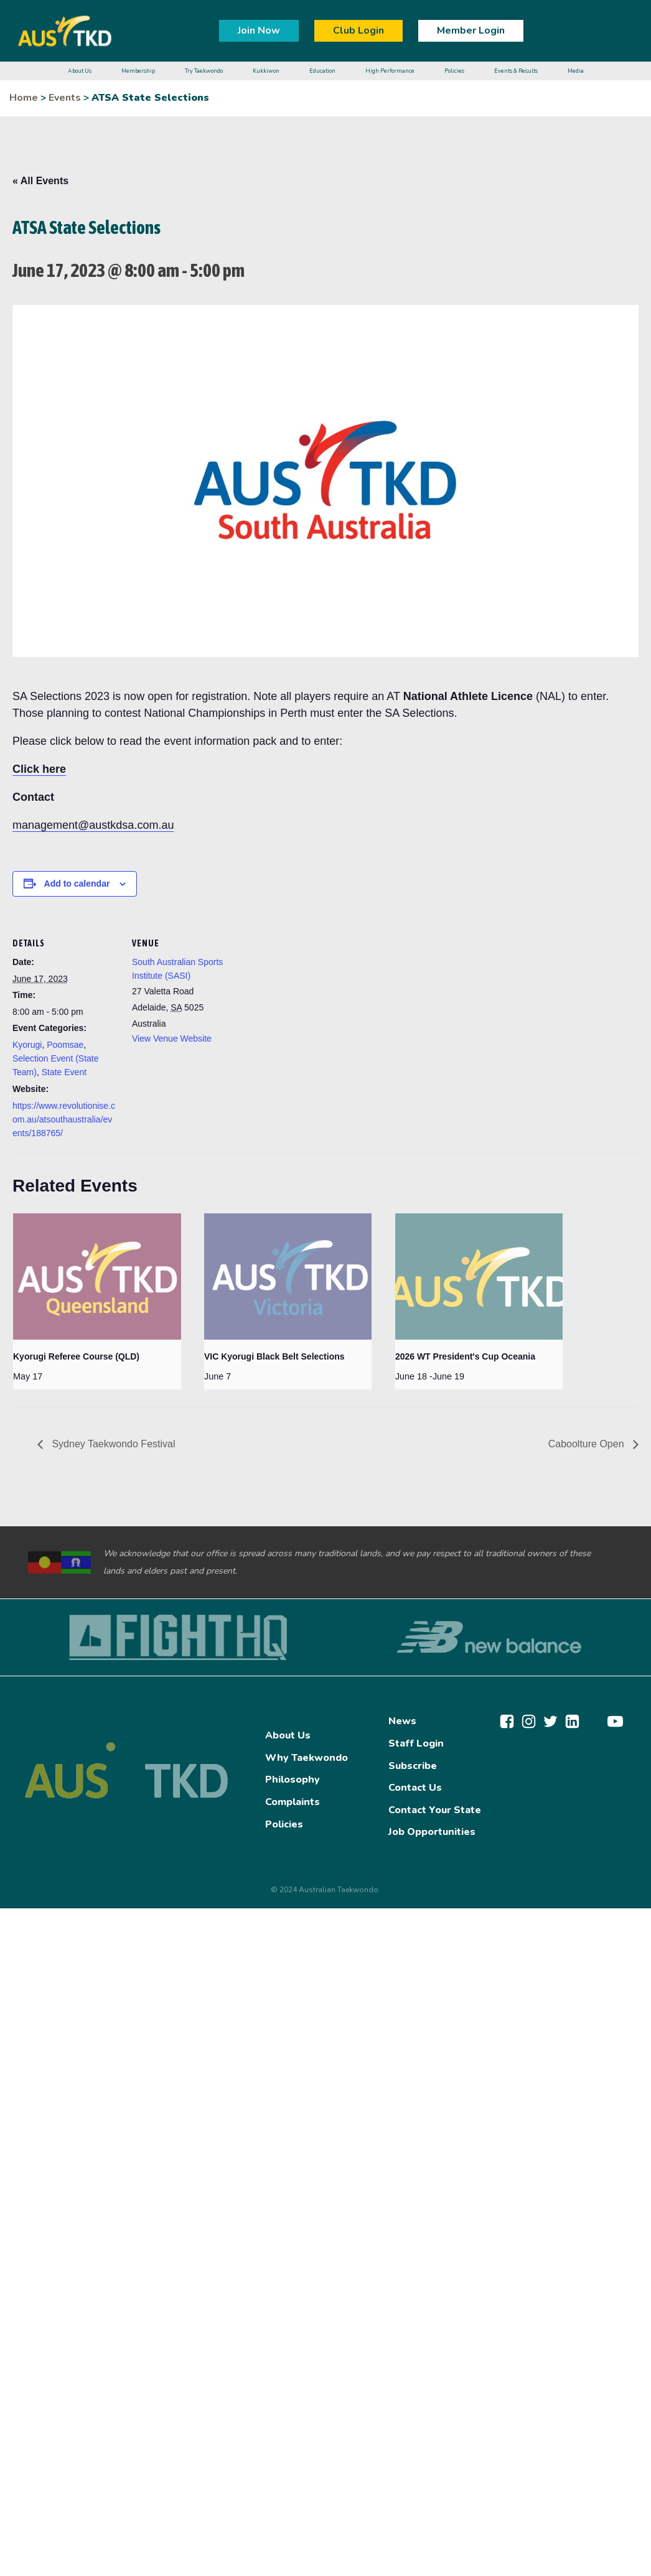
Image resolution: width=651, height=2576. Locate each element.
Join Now (259, 30)
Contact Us (415, 1787)
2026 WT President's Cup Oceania (465, 1356)
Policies (284, 1824)
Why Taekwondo (306, 1758)
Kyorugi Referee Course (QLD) (76, 1356)
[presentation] (97, 1276)
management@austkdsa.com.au (93, 825)
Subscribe (412, 1766)
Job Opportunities (431, 1832)
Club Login (358, 30)
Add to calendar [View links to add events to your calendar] (77, 884)
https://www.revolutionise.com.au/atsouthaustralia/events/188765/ (63, 1120)
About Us (288, 1735)
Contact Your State (434, 1810)
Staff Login (416, 1743)
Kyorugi (27, 1045)
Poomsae (65, 1045)
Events (65, 98)
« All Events (40, 180)
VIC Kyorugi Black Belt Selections (274, 1356)
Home (23, 98)
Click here (39, 769)
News (402, 1721)
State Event (64, 1072)
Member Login (471, 30)
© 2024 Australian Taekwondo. (325, 1890)
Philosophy (292, 1779)
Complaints (292, 1802)
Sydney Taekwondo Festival (112, 1444)
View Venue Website (172, 1038)
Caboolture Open (587, 1444)
